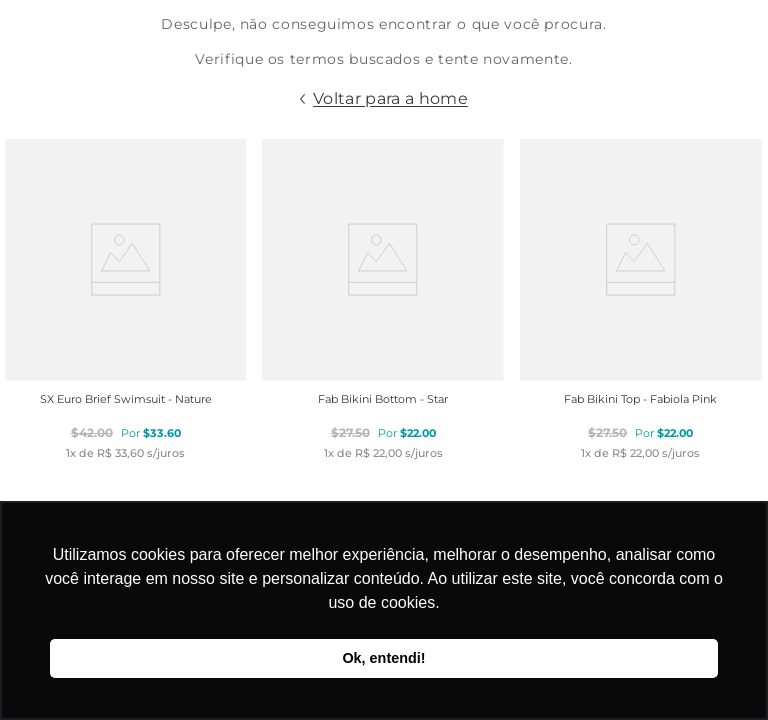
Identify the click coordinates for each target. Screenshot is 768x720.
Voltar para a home (390, 98)
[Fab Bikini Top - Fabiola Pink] (641, 299)
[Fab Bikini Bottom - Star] (383, 299)
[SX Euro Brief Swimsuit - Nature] (126, 299)
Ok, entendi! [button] (383, 658)
